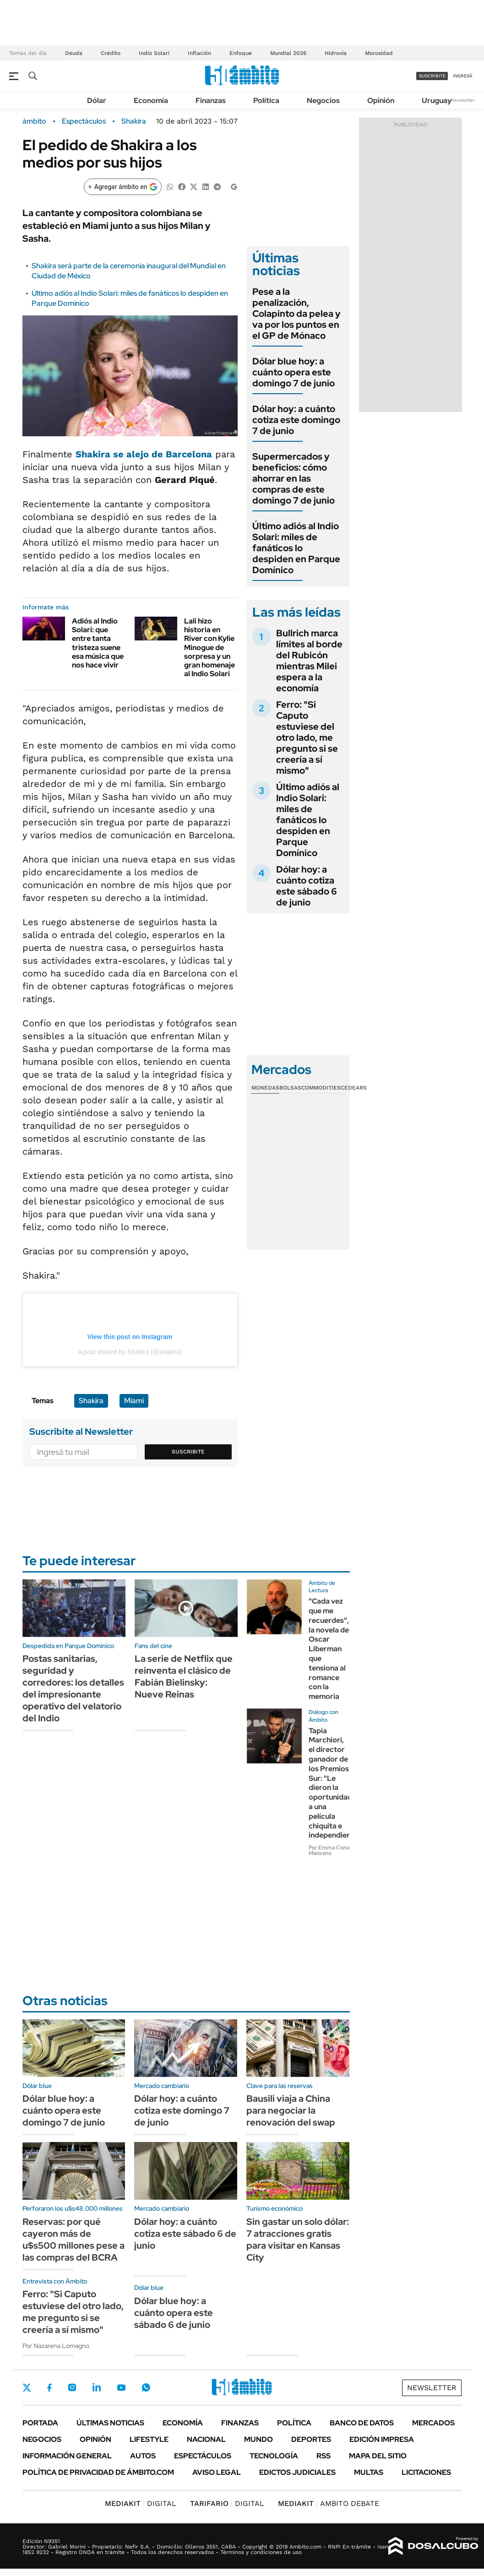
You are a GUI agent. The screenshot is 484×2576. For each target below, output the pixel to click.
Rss (323, 2456)
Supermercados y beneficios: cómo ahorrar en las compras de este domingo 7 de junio (293, 478)
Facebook (49, 2387)
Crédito (110, 53)
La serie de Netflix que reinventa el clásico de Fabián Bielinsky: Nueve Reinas (184, 1676)
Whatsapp (146, 2387)
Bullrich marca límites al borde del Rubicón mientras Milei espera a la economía (309, 660)
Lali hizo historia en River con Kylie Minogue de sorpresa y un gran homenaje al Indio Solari (209, 647)
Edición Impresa (381, 2439)
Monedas (265, 1088)
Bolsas (290, 1088)
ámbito (34, 121)
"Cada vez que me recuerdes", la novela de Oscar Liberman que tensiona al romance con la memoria (329, 1648)
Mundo (258, 2439)
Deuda (73, 53)
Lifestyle (149, 2439)
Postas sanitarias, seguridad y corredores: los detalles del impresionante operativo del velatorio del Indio (73, 1688)
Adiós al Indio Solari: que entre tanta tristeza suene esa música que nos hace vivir (98, 643)
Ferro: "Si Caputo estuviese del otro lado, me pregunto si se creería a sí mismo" (307, 737)
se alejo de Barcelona (144, 454)
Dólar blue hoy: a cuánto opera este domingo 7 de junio (293, 372)
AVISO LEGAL (216, 2472)
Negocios (323, 100)
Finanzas (211, 100)
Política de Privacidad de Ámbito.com (98, 2472)
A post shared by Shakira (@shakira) (129, 1352)
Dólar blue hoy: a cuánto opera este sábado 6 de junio (173, 2313)
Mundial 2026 (288, 53)
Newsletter (463, 100)
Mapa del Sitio (378, 2456)
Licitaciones (426, 2472)
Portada (40, 2423)
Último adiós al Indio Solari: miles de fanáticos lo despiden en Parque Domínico (296, 548)
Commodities (321, 1088)
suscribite (432, 75)
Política (266, 100)
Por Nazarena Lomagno (55, 2346)
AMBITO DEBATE (328, 2503)
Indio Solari (154, 53)
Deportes (311, 2439)
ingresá (463, 75)
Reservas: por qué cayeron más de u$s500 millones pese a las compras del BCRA (73, 2239)
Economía (151, 100)
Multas (368, 2472)
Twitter (27, 2387)
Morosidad (379, 53)
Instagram (72, 2387)
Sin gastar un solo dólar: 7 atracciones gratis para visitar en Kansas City (297, 2239)
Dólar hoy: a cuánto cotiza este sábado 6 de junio (306, 885)
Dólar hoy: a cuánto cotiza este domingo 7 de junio (296, 420)
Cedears (354, 1088)
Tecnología (274, 2456)
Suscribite (188, 1451)
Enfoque (240, 53)
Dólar (96, 100)
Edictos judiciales (297, 2472)
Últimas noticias (110, 2423)
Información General (67, 2456)
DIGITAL (140, 2503)
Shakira (133, 121)
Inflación (199, 53)
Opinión (380, 100)
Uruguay (436, 100)
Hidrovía (336, 53)
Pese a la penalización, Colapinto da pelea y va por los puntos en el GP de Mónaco (296, 314)
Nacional (206, 2439)
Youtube (121, 2387)
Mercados (433, 2423)
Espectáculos (84, 121)
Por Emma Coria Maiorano (329, 1850)
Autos (143, 2456)
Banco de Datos (362, 2423)
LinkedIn (96, 2387)
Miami (134, 1400)
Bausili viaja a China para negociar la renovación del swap (290, 2110)
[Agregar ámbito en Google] (123, 187)
